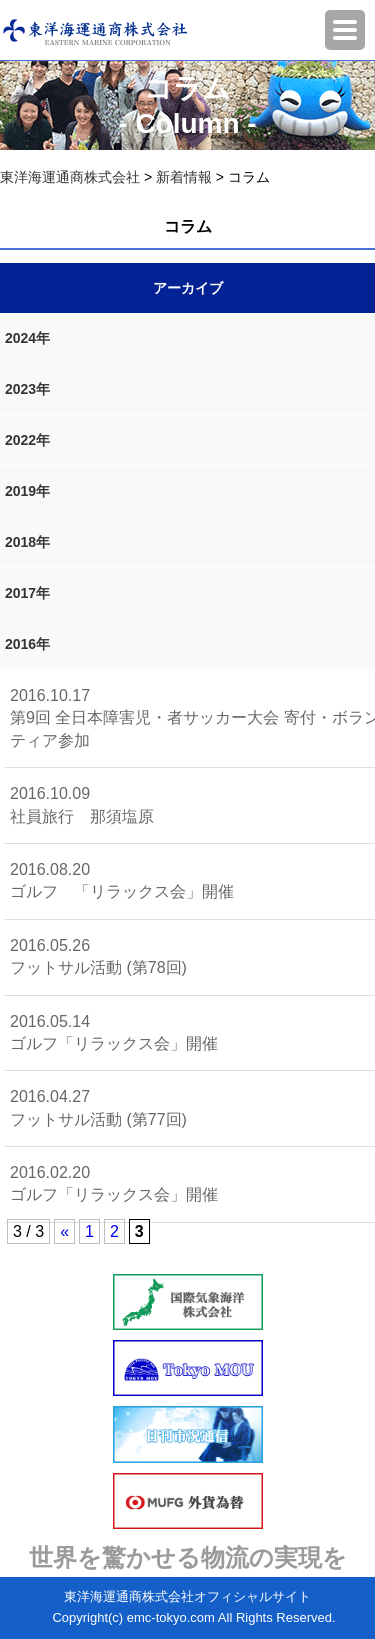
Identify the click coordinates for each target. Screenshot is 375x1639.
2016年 (27, 644)
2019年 (27, 491)
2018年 (27, 542)
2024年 (27, 338)
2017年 (27, 593)
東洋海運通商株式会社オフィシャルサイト (187, 1596)
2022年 (27, 440)
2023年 (27, 389)
